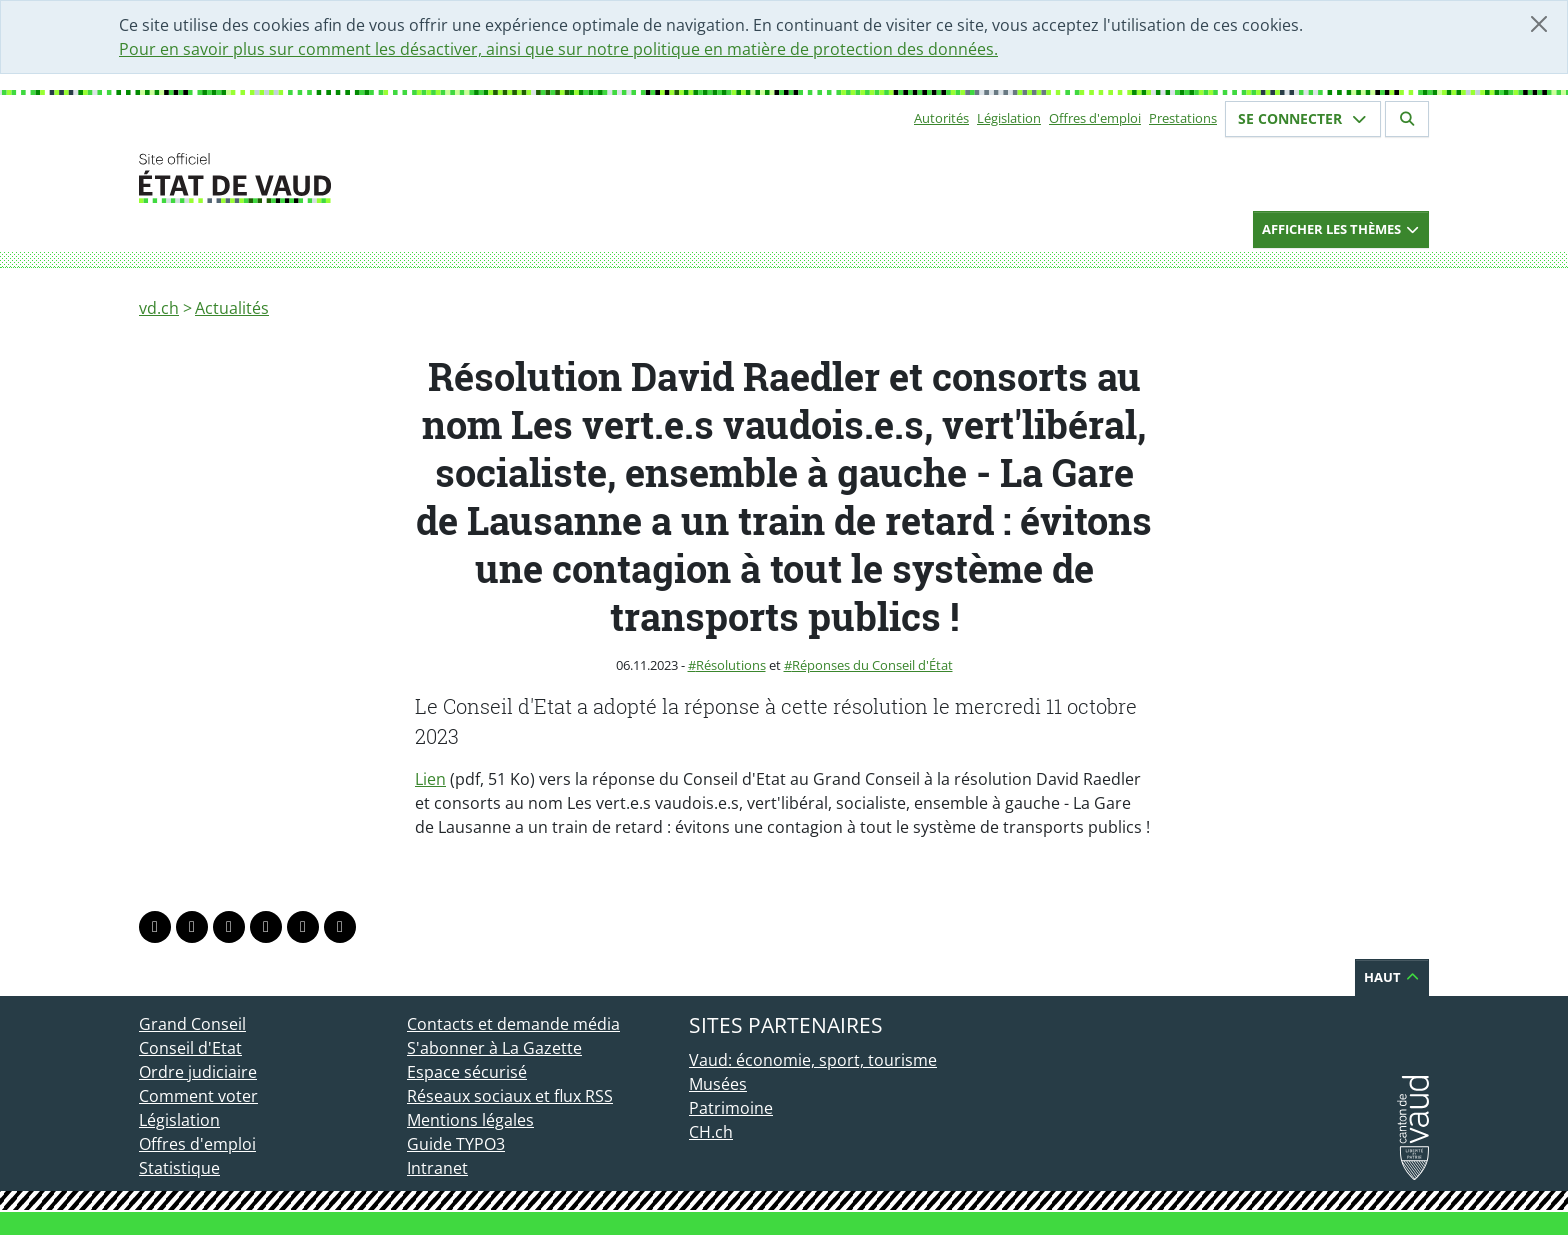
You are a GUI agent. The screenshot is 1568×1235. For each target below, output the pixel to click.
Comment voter (198, 1096)
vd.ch (159, 308)
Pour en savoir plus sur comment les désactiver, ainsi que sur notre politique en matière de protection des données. (558, 49)
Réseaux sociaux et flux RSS (510, 1096)
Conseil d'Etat (190, 1048)
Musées (718, 1084)
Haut (1392, 977)
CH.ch (711, 1132)
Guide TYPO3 (456, 1144)
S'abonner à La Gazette (494, 1048)
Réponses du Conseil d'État (872, 665)
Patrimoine (731, 1108)
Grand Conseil (192, 1024)
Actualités (232, 308)
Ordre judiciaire (198, 1072)
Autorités (941, 118)
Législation (1009, 118)
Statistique (179, 1168)
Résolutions (731, 665)
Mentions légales (470, 1120)
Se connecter (1303, 118)
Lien (430, 779)
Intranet (437, 1168)
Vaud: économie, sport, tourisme (813, 1060)
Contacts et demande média (513, 1024)
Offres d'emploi (1095, 118)
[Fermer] (1539, 24)
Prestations (1183, 118)
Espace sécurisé (467, 1072)
